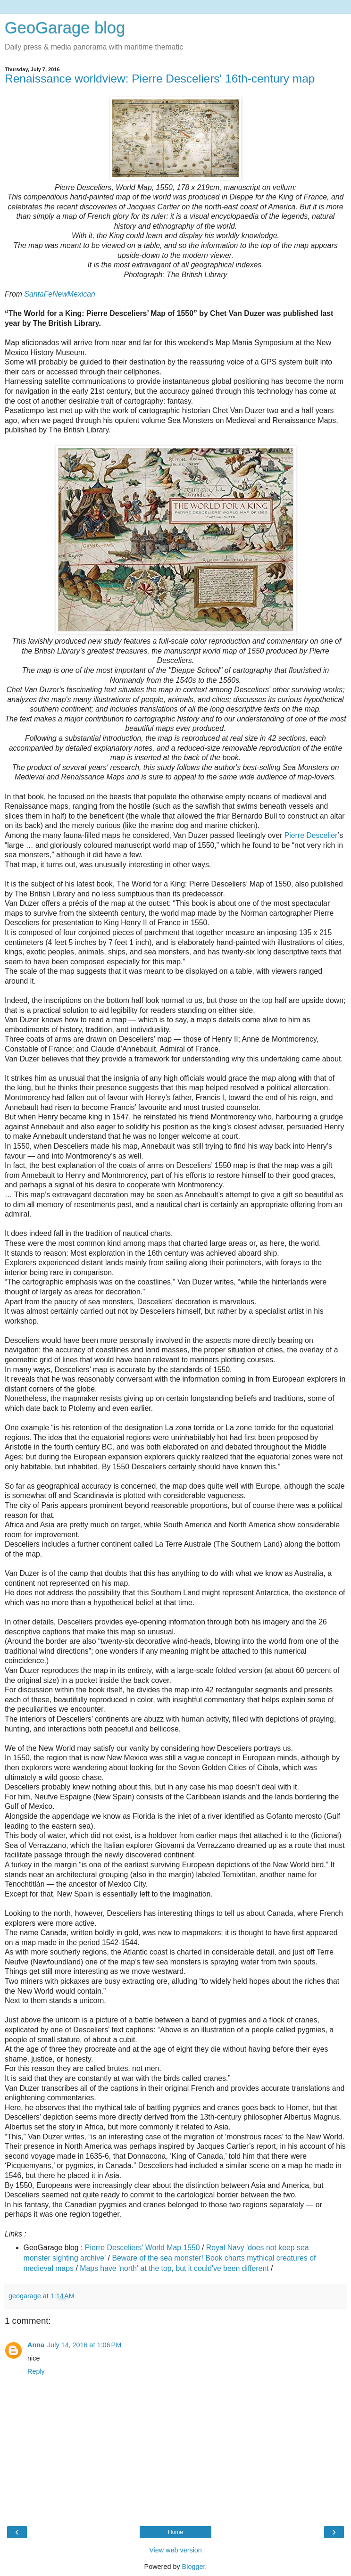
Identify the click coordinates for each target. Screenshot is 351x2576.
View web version (175, 2550)
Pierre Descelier (310, 835)
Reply (36, 2371)
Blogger (193, 2566)
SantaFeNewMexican (59, 294)
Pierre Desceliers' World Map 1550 (142, 2248)
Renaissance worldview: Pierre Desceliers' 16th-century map (160, 78)
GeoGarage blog (65, 28)
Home (175, 2532)
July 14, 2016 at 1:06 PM (84, 2345)
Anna (35, 2345)
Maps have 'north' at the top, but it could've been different (174, 2268)
